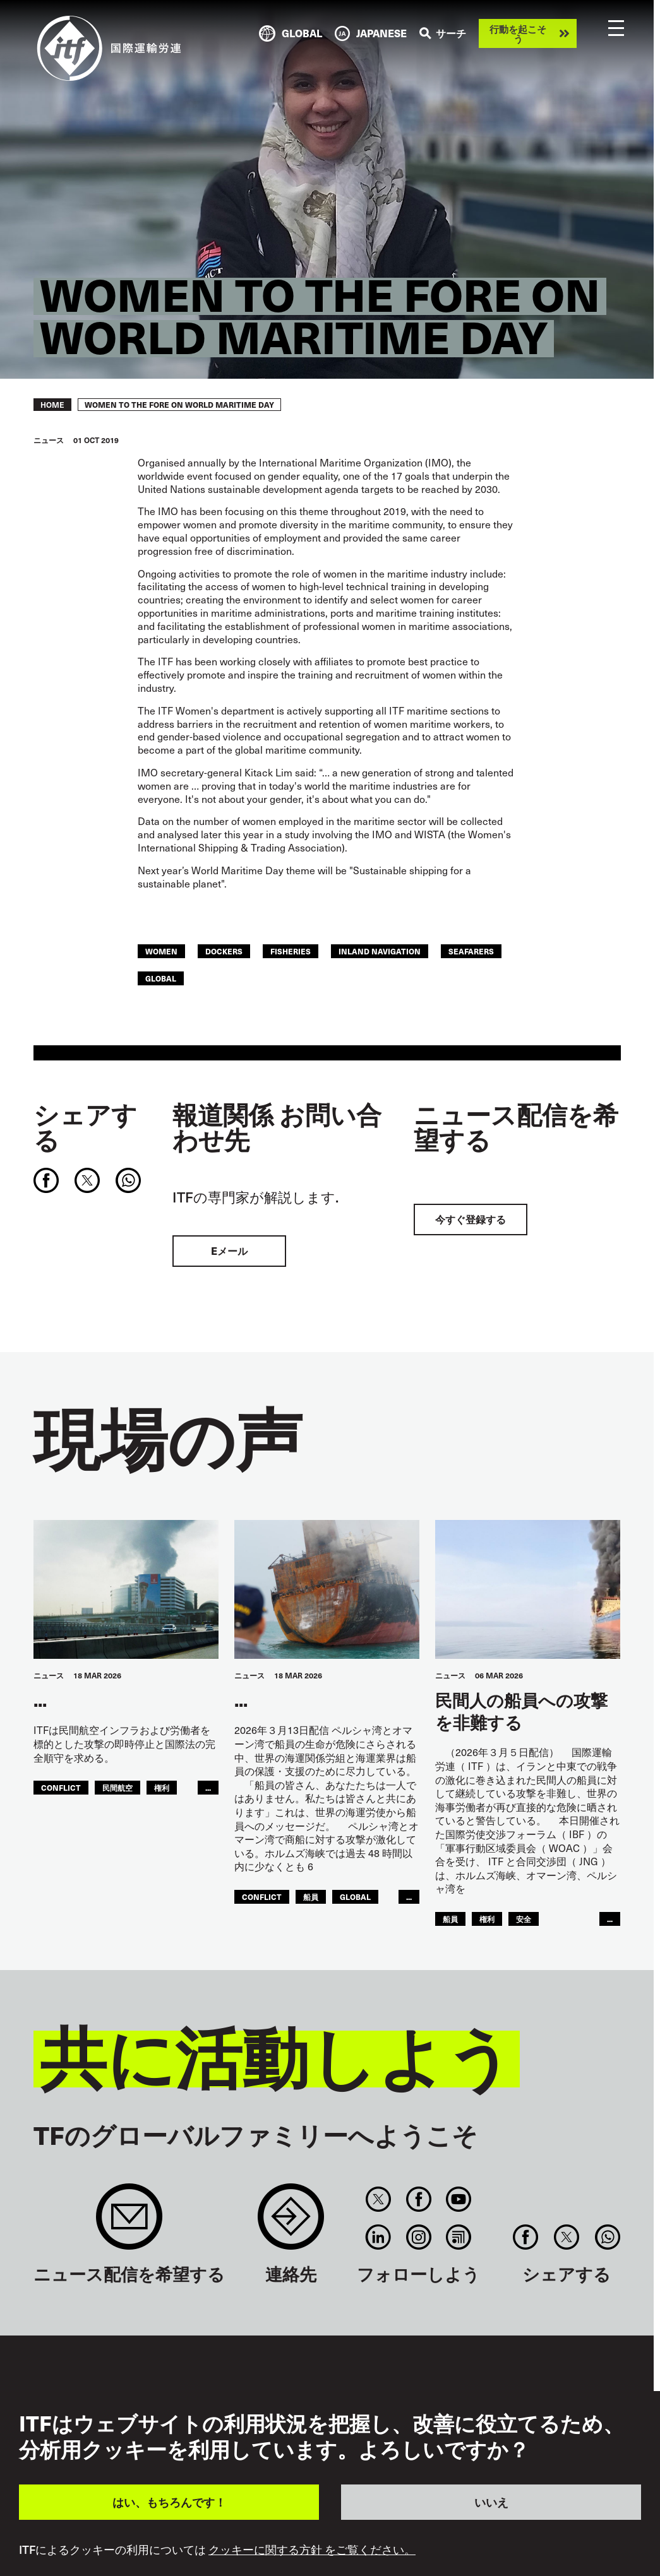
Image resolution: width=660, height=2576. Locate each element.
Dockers (224, 951)
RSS (458, 2237)
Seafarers (471, 951)
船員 (310, 1896)
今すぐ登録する (470, 1219)
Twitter (378, 2199)
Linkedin (378, 2237)
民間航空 (117, 1787)
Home (52, 405)
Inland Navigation (380, 951)
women (161, 951)
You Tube (458, 2199)
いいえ (491, 2502)
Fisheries (290, 951)
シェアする (85, 1126)
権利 (161, 1787)
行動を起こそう (517, 33)
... (208, 1787)
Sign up (129, 2222)
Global (160, 978)
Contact (291, 2222)
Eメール (229, 1250)
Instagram (418, 2237)
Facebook (418, 2199)
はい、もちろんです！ (169, 2502)
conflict (61, 1787)
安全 (523, 1918)
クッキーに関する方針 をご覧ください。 (312, 2549)
